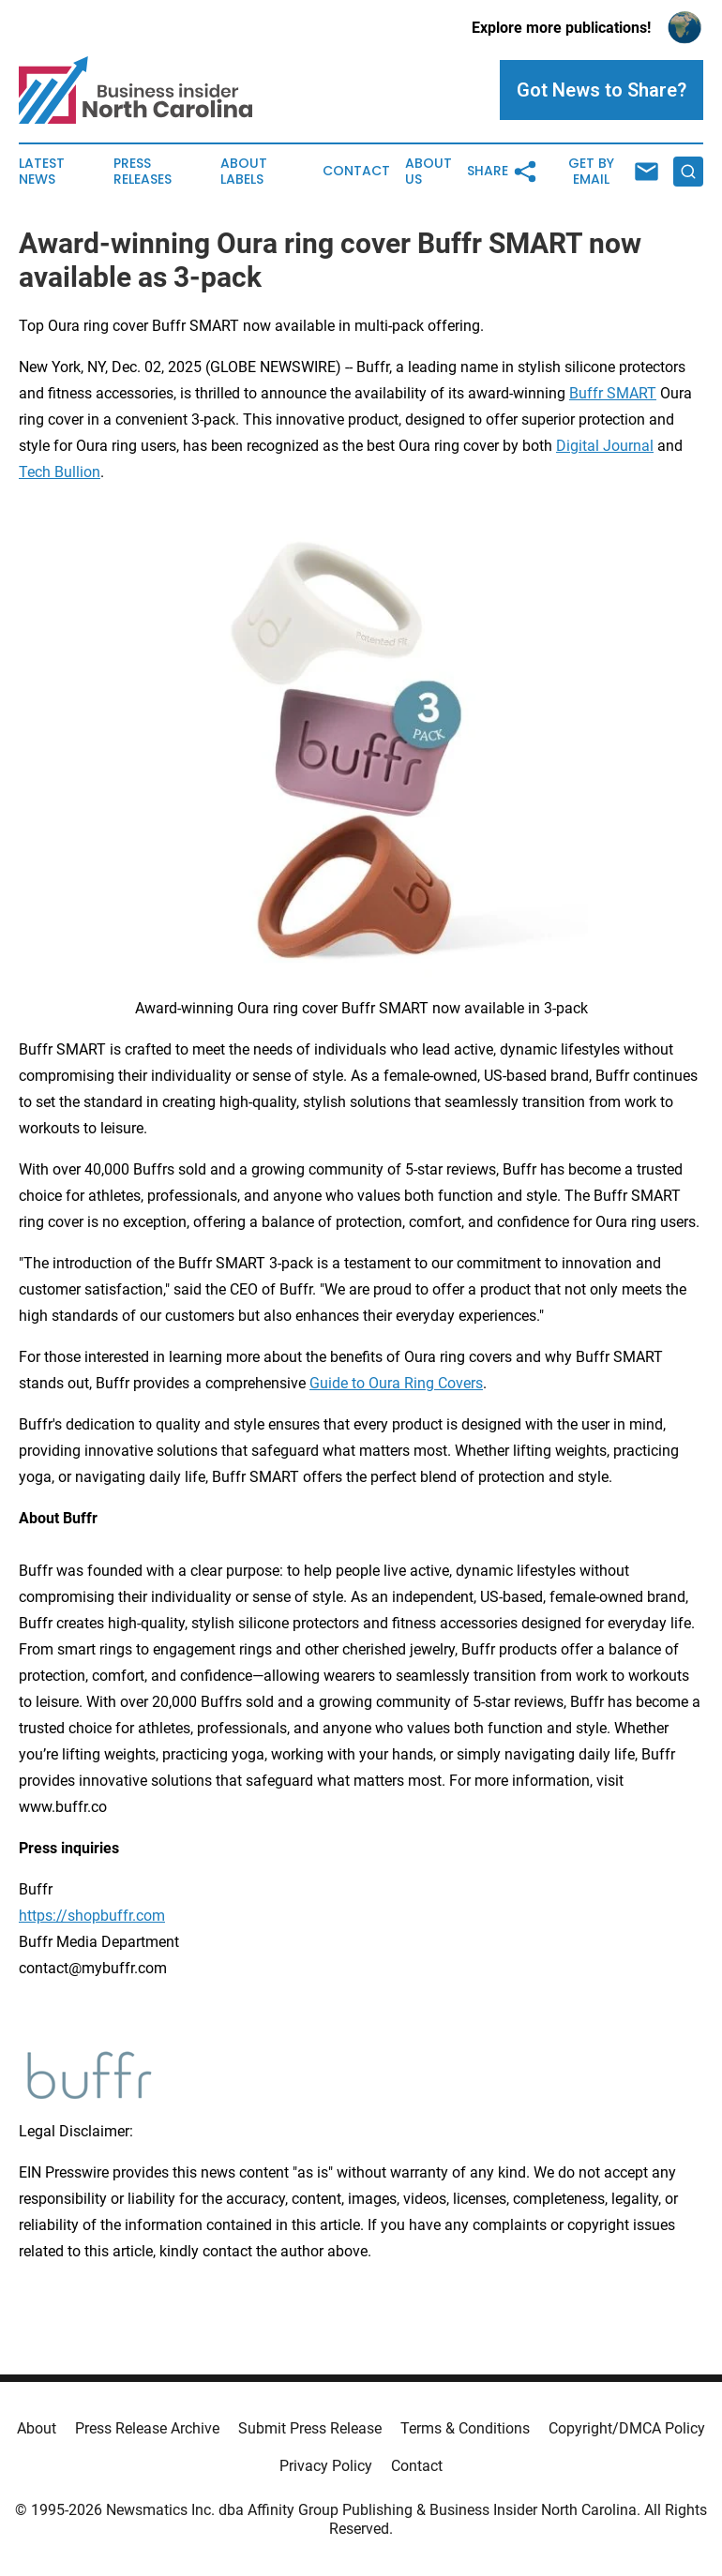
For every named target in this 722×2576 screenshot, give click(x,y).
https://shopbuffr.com (92, 1916)
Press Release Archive (147, 2428)
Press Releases (142, 171)
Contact (356, 171)
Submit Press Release (310, 2428)
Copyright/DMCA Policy (627, 2428)
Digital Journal (605, 446)
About (36, 2428)
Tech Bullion (59, 472)
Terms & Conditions (465, 2428)
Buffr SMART (612, 393)
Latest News (42, 171)
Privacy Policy (325, 2466)
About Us (428, 171)
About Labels (243, 171)
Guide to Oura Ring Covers (396, 1383)
